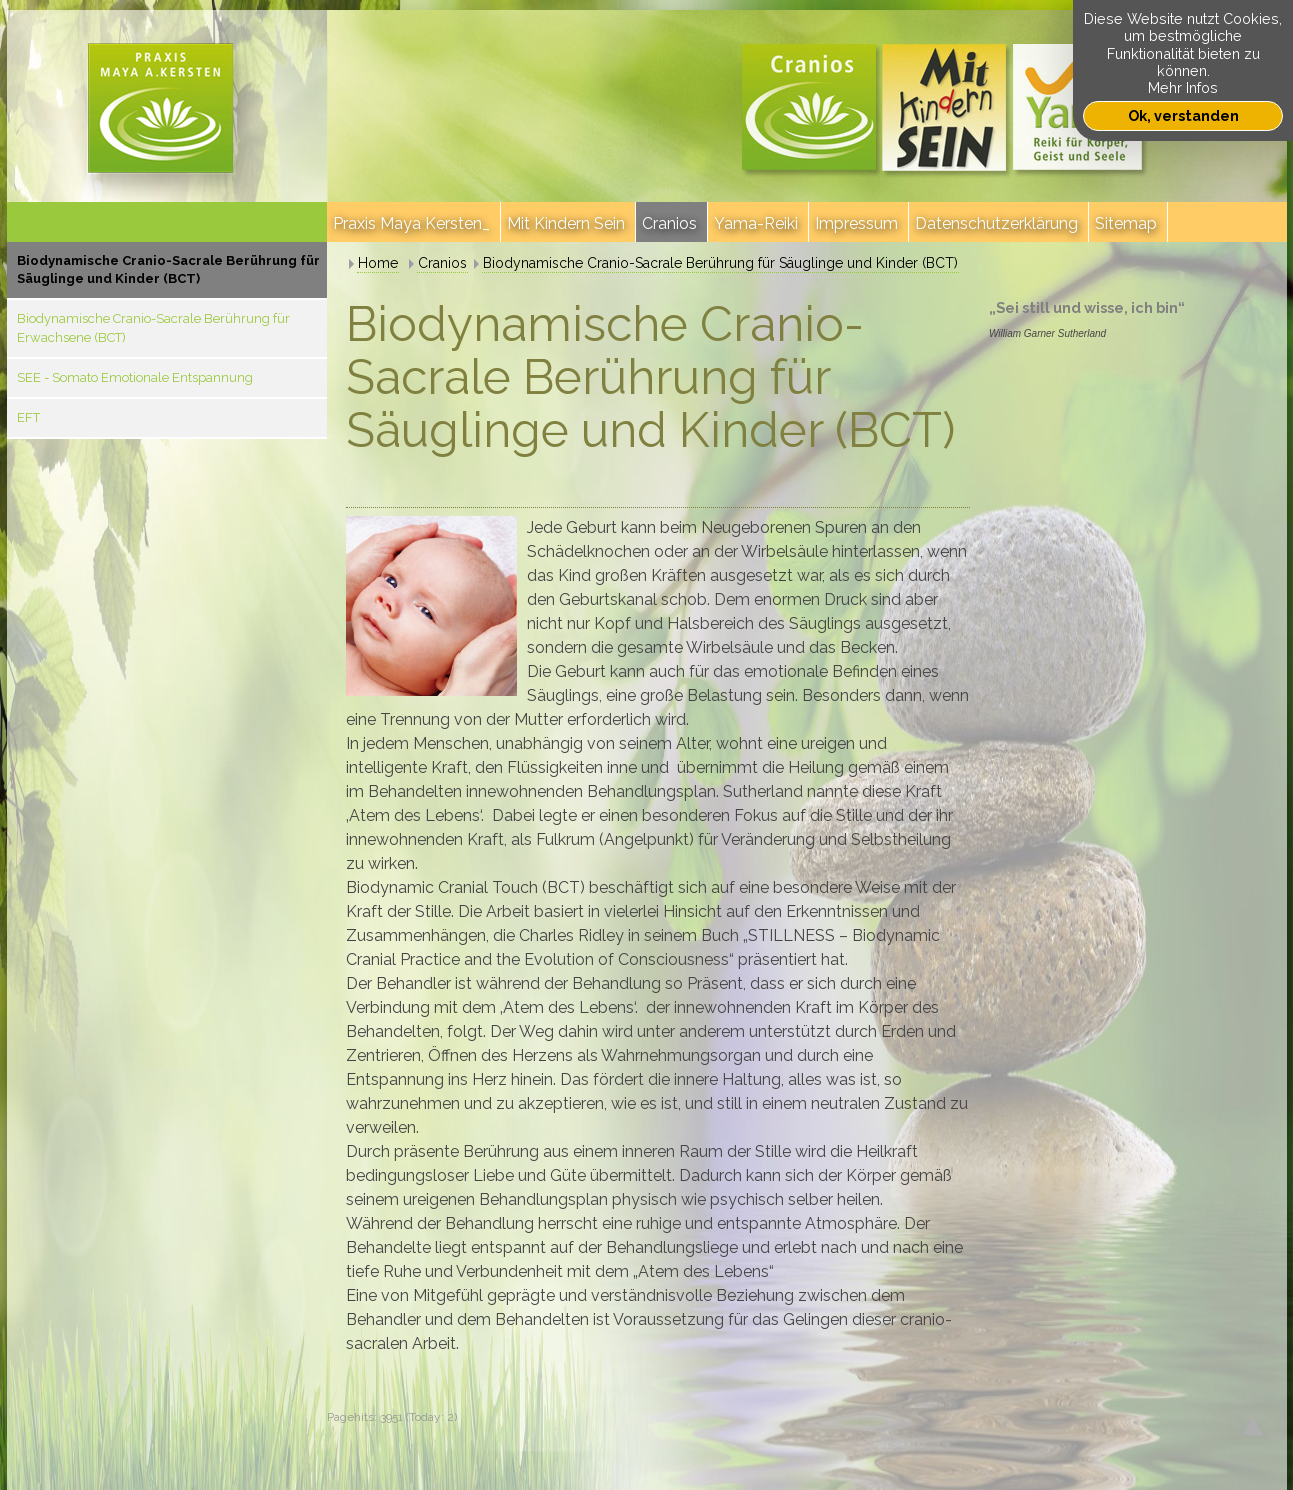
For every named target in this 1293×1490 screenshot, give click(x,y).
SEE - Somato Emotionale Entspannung (135, 377)
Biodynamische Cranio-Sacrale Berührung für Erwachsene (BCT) (153, 327)
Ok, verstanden (1183, 115)
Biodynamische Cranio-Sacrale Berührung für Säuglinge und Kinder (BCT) (168, 269)
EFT (28, 417)
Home (378, 263)
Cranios (442, 263)
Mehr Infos (1183, 87)
